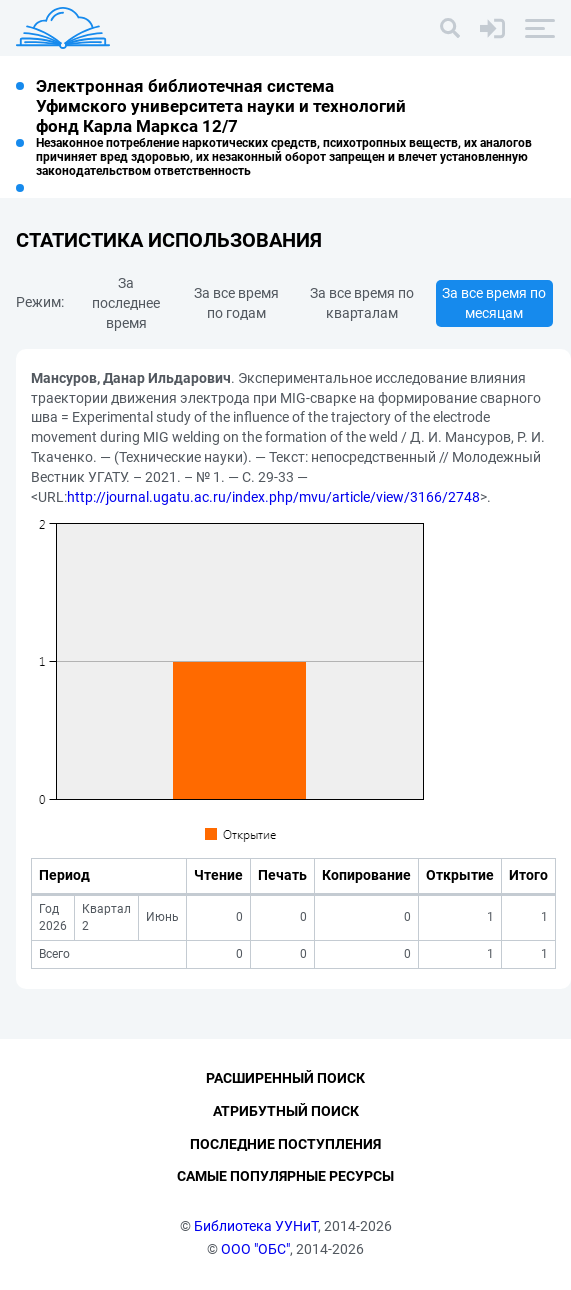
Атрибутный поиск (286, 1111)
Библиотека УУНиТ (256, 1226)
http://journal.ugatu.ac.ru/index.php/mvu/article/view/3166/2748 (273, 497)
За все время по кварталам (362, 303)
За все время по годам (236, 303)
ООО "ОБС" (255, 1249)
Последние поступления (285, 1144)
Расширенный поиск (285, 1078)
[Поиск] (450, 28)
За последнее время (126, 303)
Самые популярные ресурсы (285, 1176)
